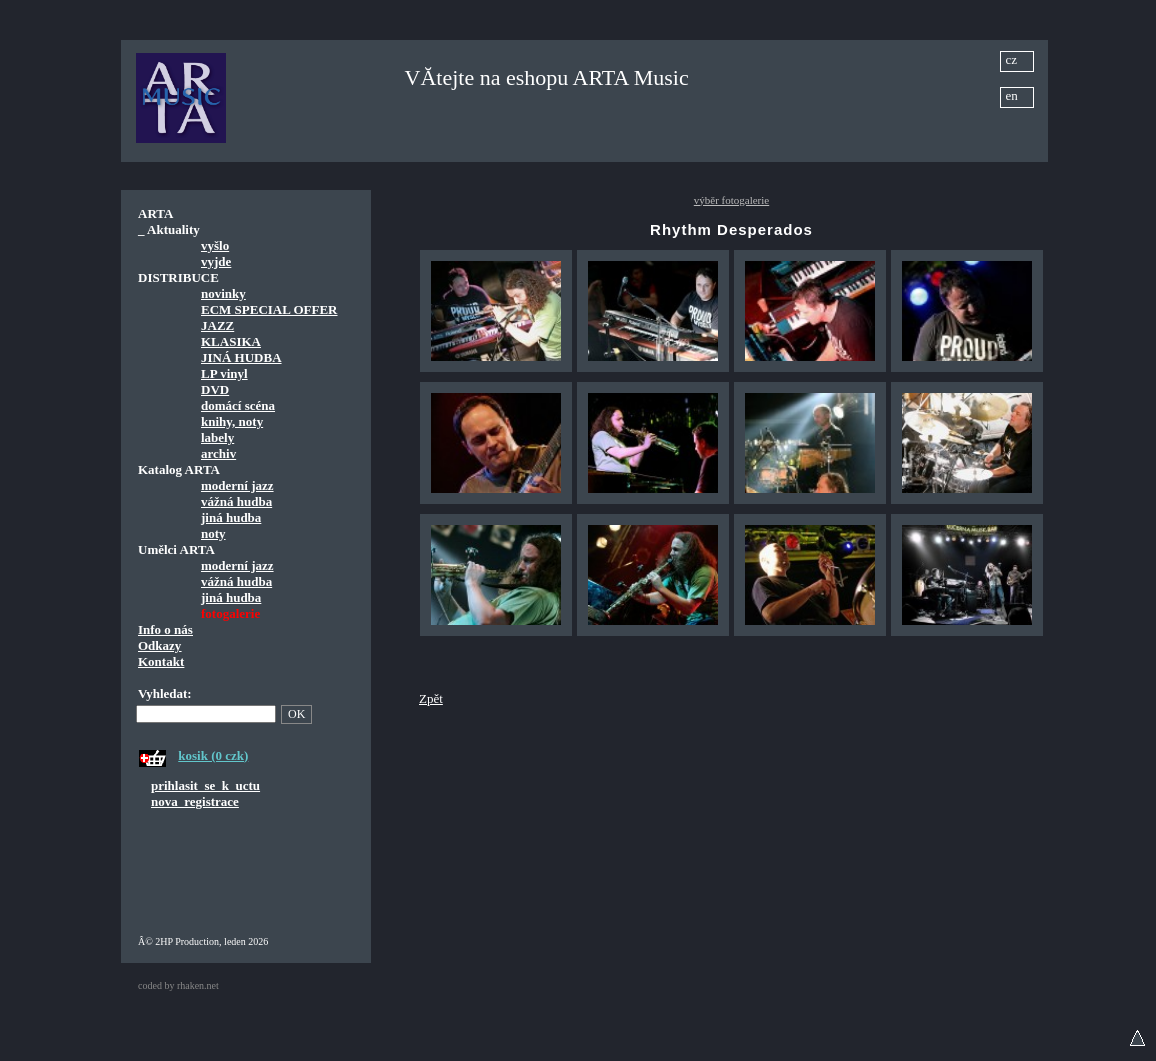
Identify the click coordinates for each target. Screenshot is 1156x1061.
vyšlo (215, 245)
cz (1012, 59)
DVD (215, 389)
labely (217, 437)
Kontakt (161, 661)
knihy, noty (232, 421)
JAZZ (217, 325)
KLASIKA (231, 341)
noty (213, 533)
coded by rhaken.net (178, 985)
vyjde (216, 261)
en (1012, 95)
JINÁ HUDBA (241, 357)
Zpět (431, 698)
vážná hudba (236, 501)
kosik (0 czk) (213, 755)
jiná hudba (231, 517)
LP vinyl (224, 373)
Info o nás (165, 629)
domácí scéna (238, 405)
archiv (218, 453)
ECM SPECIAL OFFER (269, 309)
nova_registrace (195, 801)
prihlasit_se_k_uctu (205, 785)
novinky (223, 293)
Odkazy (159, 645)
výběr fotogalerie (731, 200)
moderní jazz (237, 485)
